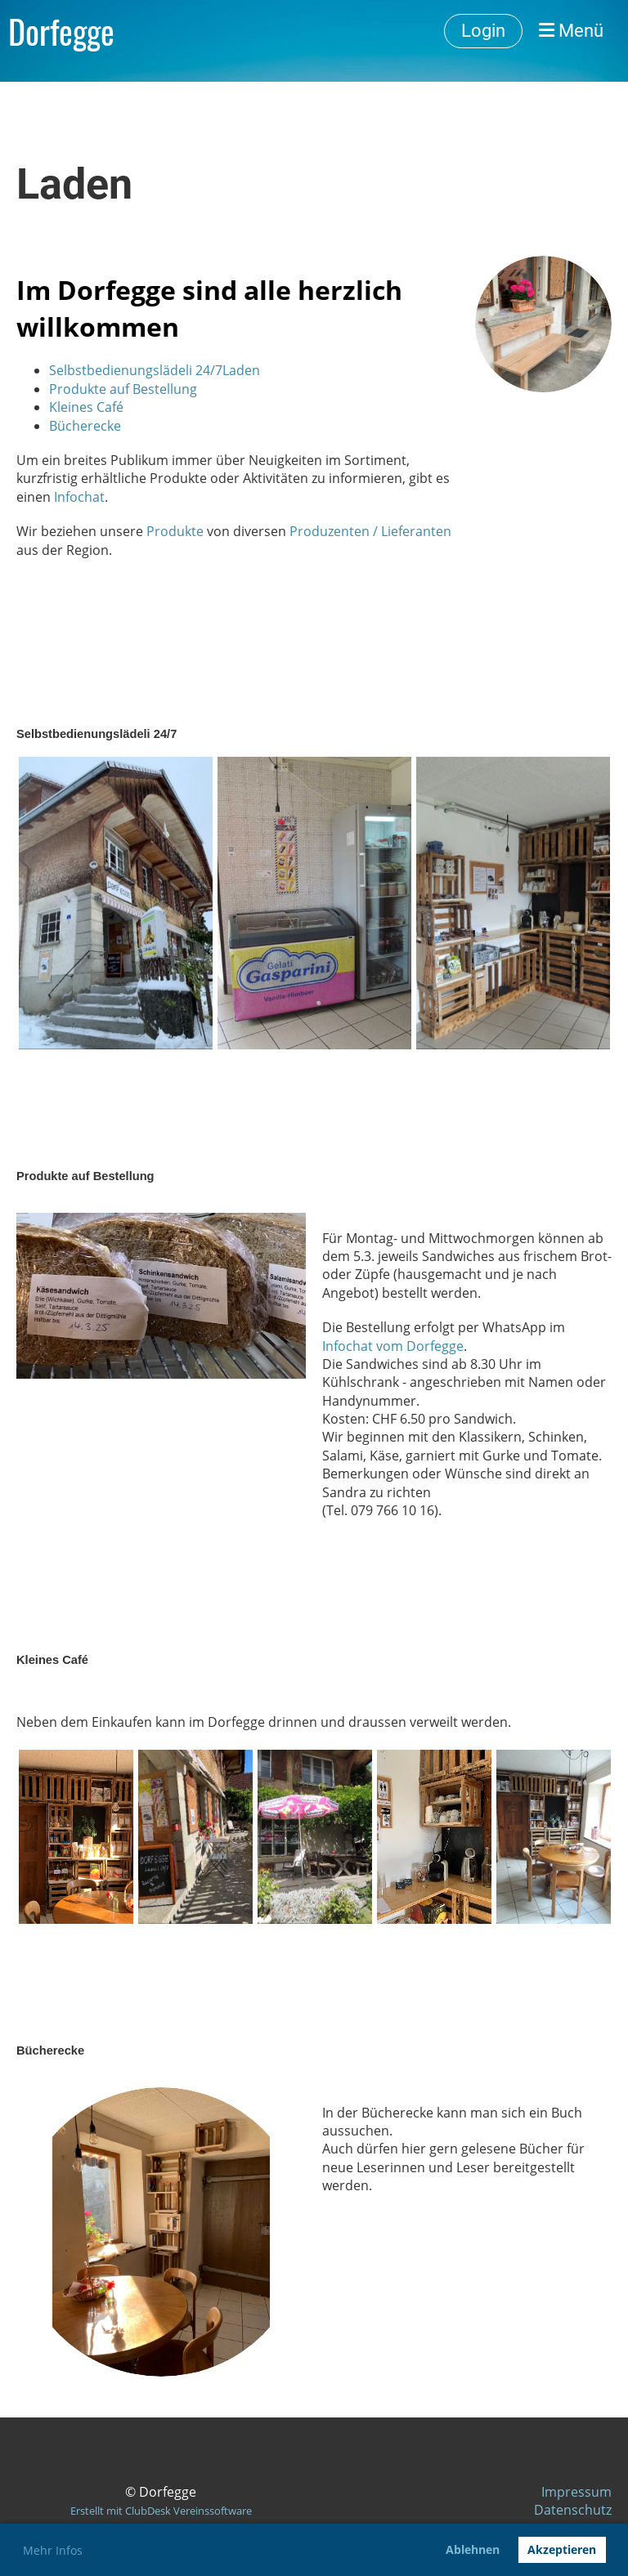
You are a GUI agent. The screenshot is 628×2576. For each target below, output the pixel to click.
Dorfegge (61, 31)
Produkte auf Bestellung (123, 389)
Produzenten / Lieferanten (370, 531)
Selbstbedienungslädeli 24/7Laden (154, 370)
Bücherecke (85, 426)
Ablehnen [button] (473, 2549)
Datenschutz (573, 2510)
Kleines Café (86, 407)
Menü (571, 30)
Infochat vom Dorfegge (393, 1346)
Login (483, 30)
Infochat (79, 497)
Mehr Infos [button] (53, 2550)
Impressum (576, 2492)
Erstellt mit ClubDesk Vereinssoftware (161, 2510)
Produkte (175, 531)
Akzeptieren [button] (561, 2549)
